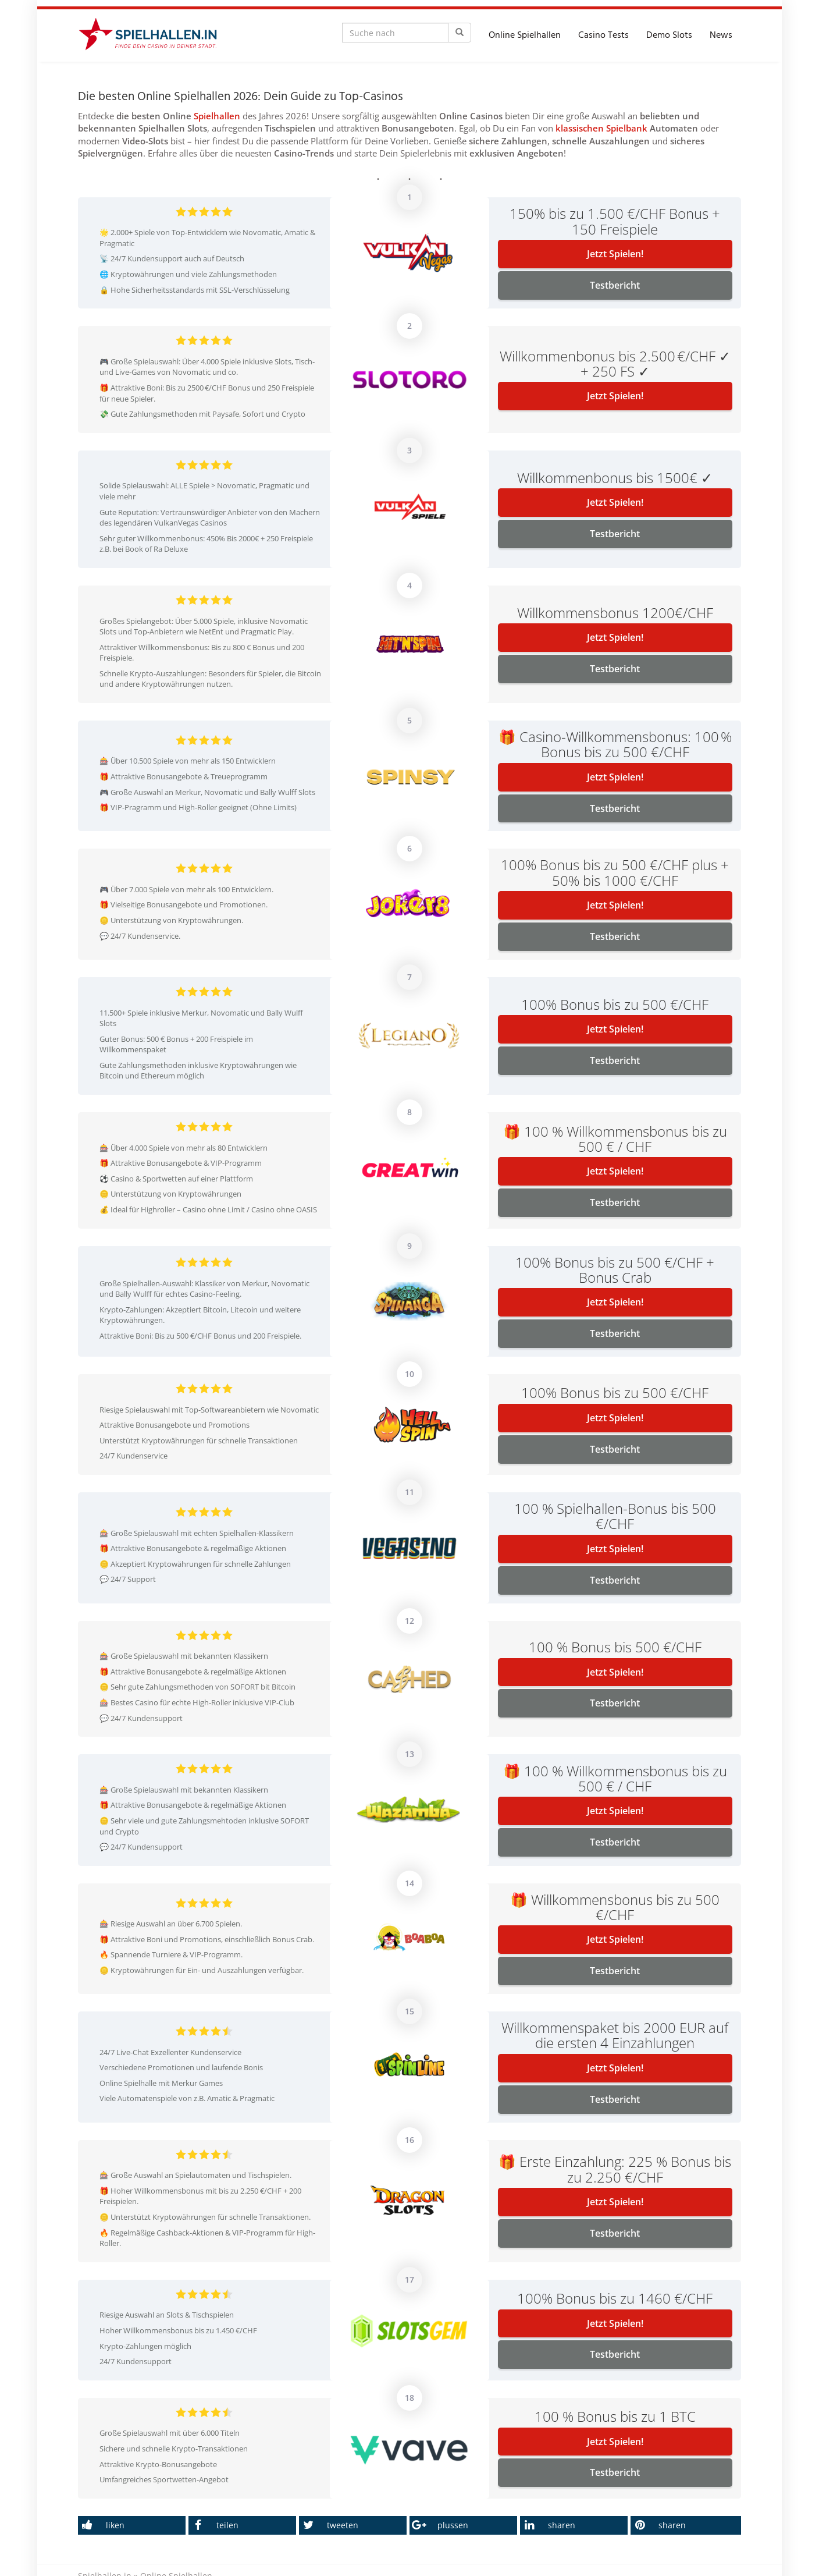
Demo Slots (669, 35)
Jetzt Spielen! (615, 253)
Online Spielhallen (525, 35)
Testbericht (615, 285)
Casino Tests (603, 35)
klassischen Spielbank (601, 128)
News (721, 35)
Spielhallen (217, 116)
